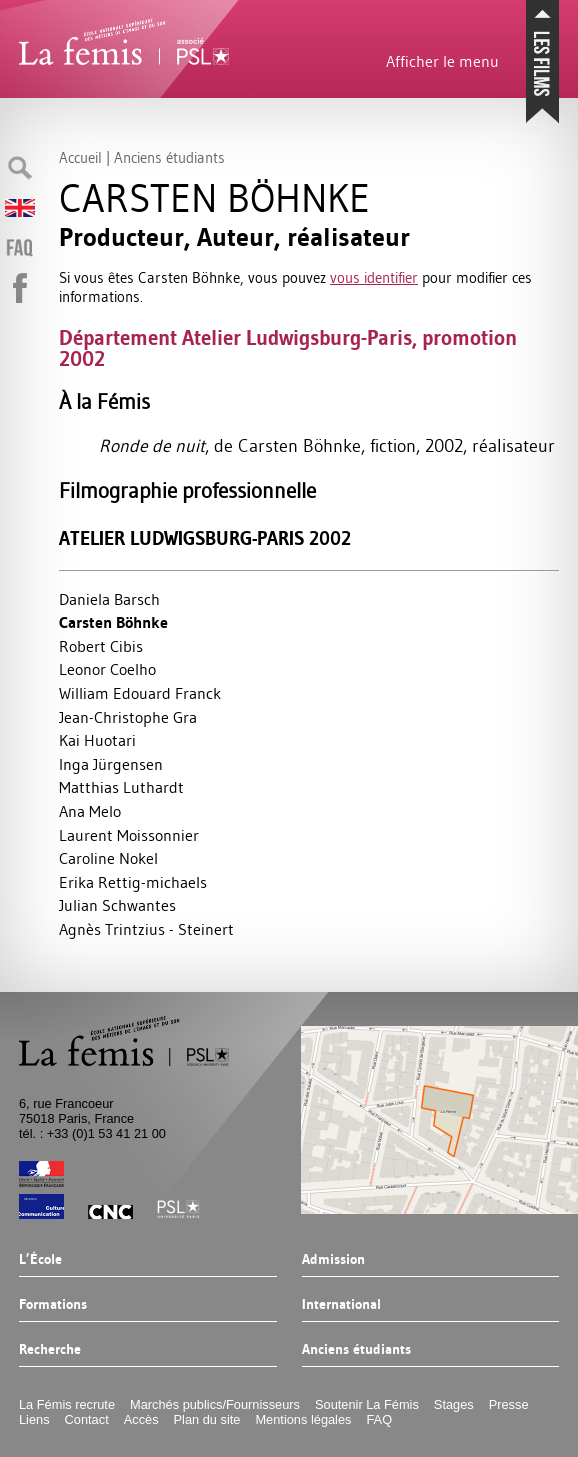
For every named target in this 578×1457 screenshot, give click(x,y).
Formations (53, 1305)
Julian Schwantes (117, 905)
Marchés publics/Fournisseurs (215, 1404)
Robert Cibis (101, 646)
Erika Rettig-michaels (133, 882)
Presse (509, 1404)
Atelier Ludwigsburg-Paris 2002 (205, 538)
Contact (87, 1419)
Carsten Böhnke (113, 622)
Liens (34, 1419)
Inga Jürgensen (111, 764)
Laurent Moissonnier (129, 835)
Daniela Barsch (109, 599)
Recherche (50, 1350)
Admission (333, 1260)
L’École (40, 1260)
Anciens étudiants (356, 1350)
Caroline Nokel (108, 858)
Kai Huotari (97, 740)
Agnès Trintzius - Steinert (146, 929)
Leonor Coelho (107, 669)
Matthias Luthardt (121, 787)
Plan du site (207, 1419)
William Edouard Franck (140, 693)
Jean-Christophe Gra (128, 717)
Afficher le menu (442, 61)
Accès (141, 1419)
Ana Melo (90, 811)
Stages (454, 1404)
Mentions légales (303, 1419)
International (341, 1305)
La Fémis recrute (67, 1404)
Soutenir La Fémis (367, 1404)
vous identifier (374, 277)
